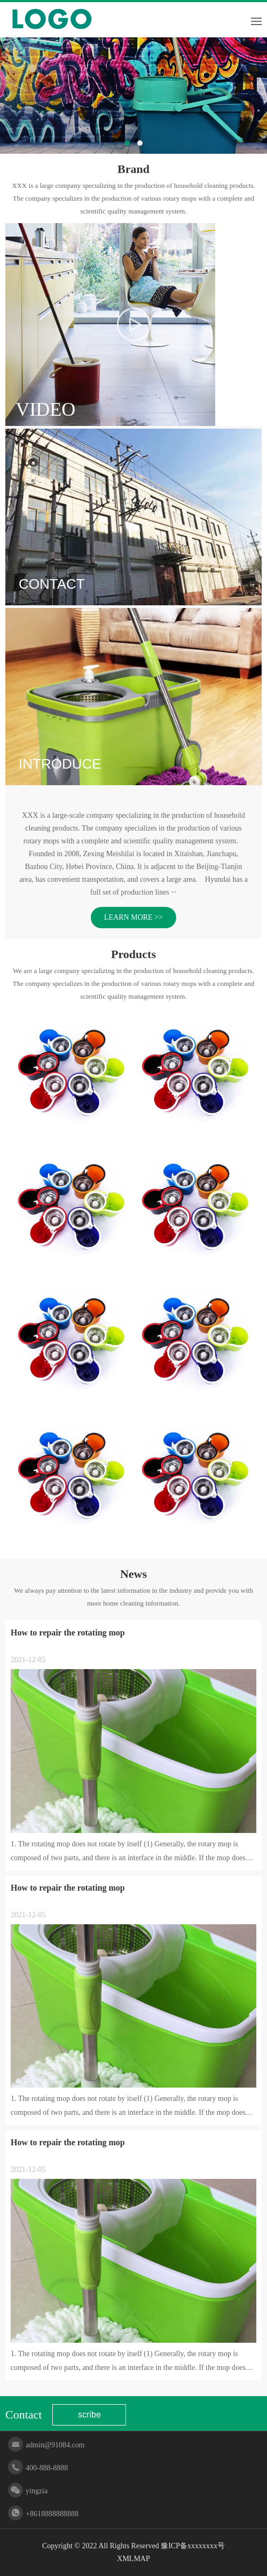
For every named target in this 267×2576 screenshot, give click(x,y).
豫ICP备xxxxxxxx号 (193, 2546)
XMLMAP (133, 2559)
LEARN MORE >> (133, 917)
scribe (89, 2414)
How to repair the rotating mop (68, 1632)
